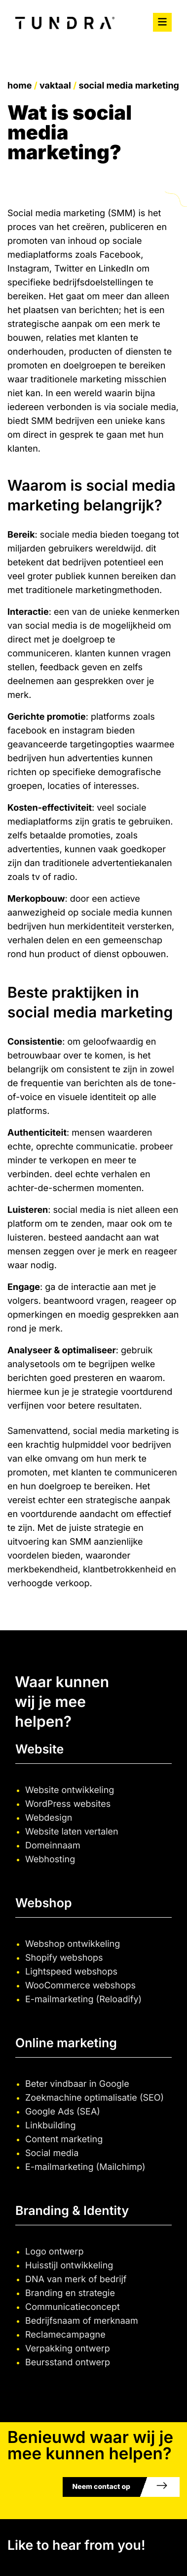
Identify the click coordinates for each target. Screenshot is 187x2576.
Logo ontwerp (54, 2252)
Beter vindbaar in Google (77, 2084)
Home (19, 86)
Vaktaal (55, 86)
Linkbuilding (50, 2125)
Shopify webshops (64, 1958)
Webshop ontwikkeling (72, 1944)
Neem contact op (101, 2487)
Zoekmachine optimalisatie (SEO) (94, 2098)
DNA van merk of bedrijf (76, 2279)
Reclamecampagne (65, 2335)
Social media (51, 2153)
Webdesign (48, 1818)
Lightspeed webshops (71, 1972)
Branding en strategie (70, 2293)
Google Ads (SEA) (62, 2112)
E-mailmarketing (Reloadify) (83, 1999)
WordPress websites (68, 1804)
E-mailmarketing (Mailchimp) (85, 2167)
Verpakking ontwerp (67, 2349)
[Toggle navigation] (162, 22)
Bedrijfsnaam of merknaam (81, 2321)
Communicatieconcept (72, 2307)
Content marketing (64, 2139)
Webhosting (50, 1859)
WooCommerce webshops (80, 1985)
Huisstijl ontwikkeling (69, 2265)
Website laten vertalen (71, 1832)
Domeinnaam (52, 1845)
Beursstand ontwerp (67, 2362)
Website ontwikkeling (69, 1790)
